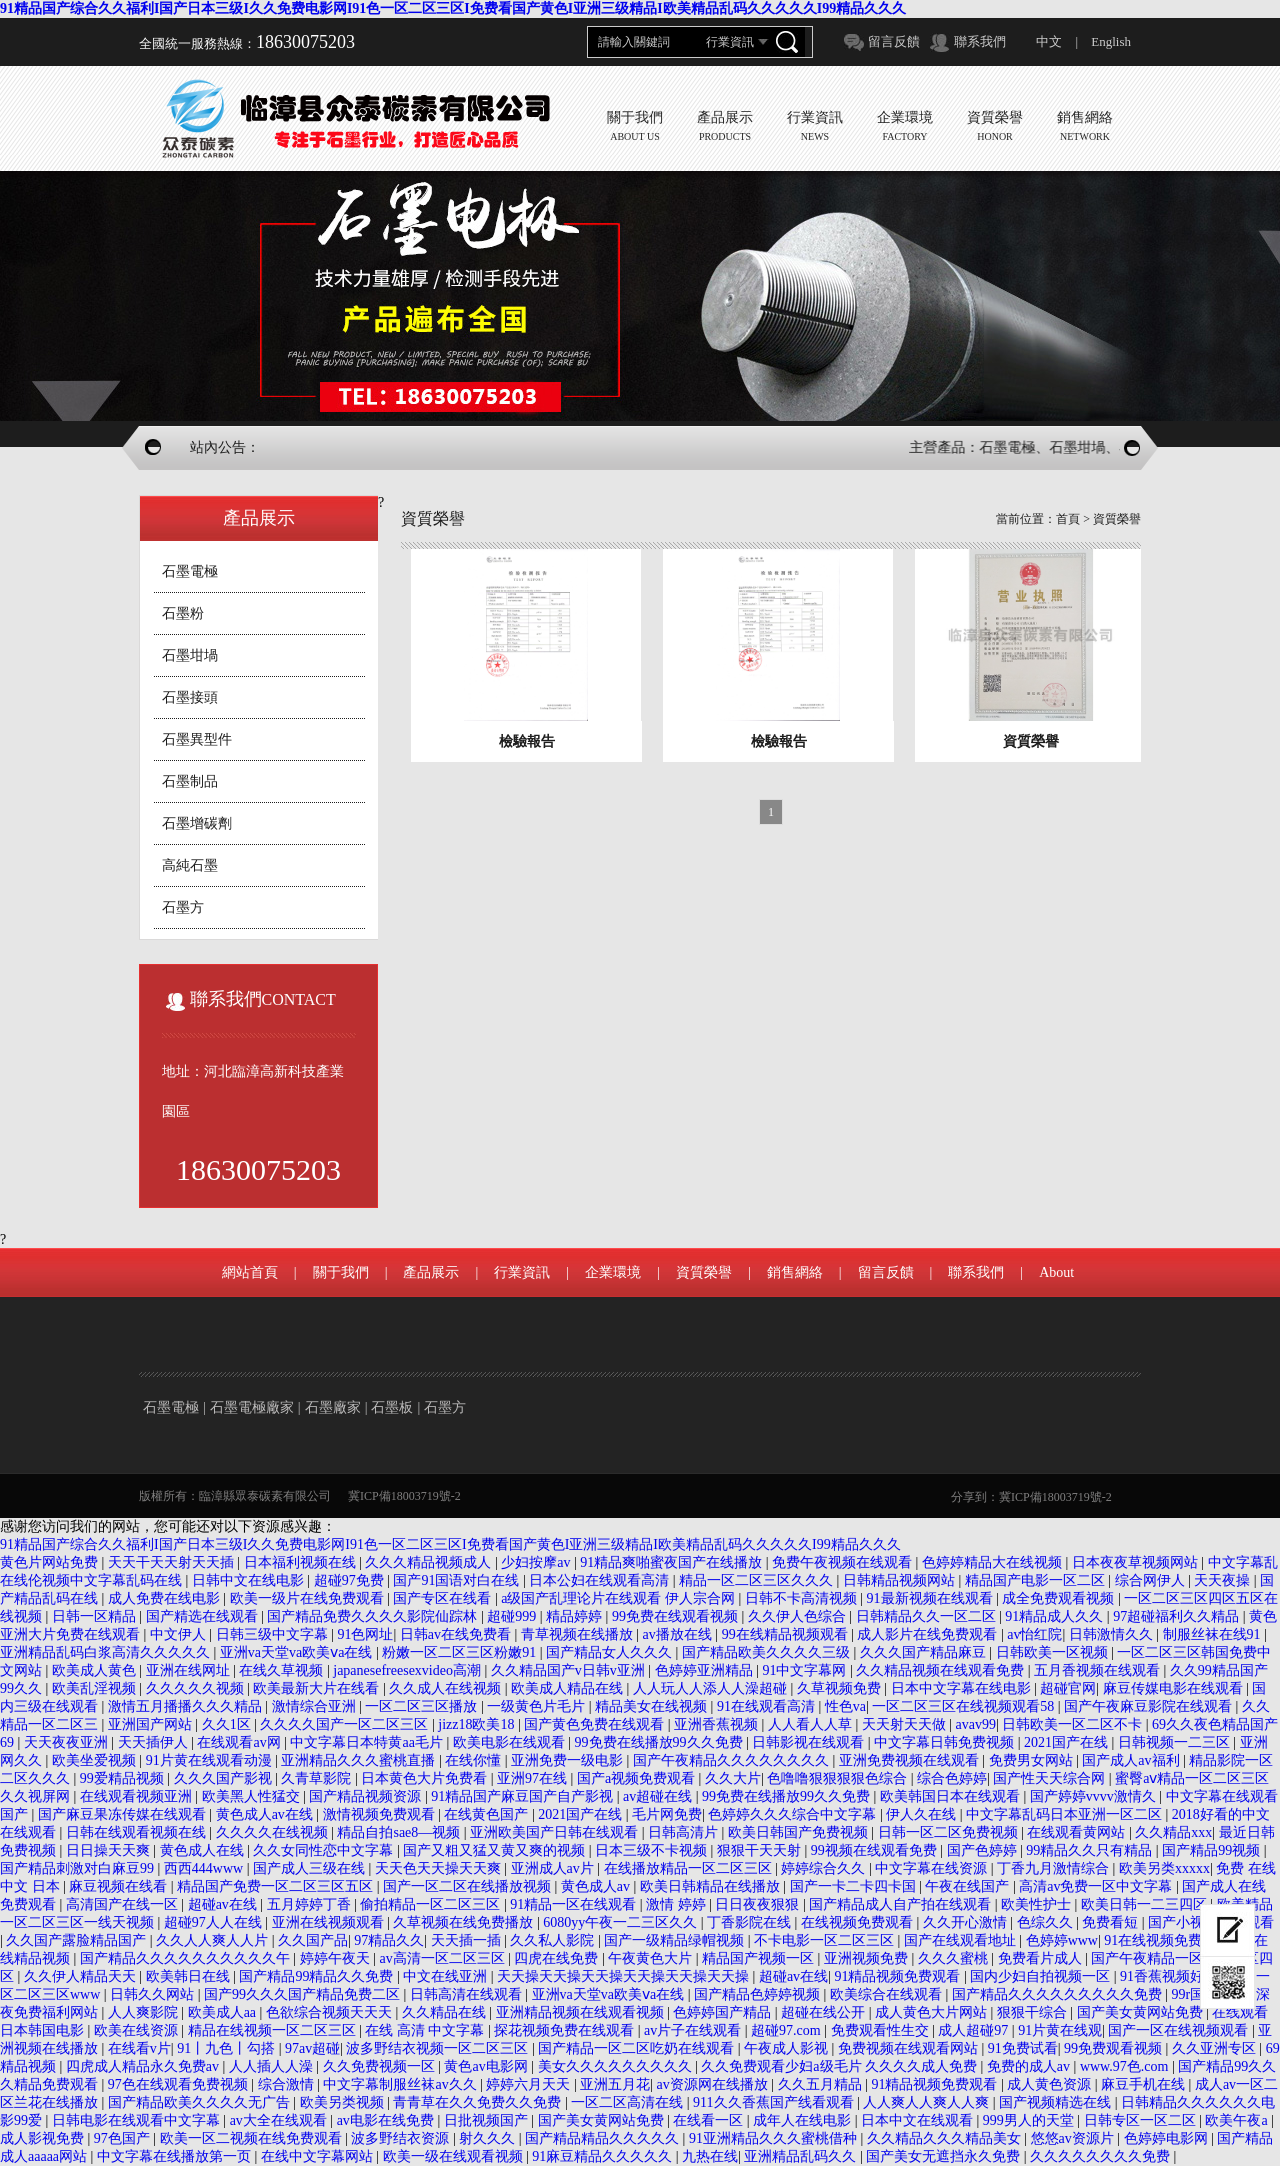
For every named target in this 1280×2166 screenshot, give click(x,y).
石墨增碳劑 (197, 823)
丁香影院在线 (751, 1922)
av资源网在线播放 (714, 2084)
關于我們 (341, 1272)
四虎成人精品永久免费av (144, 2066)
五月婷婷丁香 (311, 1904)
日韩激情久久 (1113, 1634)
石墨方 (183, 907)
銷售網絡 (795, 1272)
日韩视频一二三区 (1176, 1742)
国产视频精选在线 (1057, 2102)
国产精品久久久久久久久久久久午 (187, 1958)
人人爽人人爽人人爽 (928, 2102)
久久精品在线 (446, 2012)
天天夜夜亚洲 (68, 1742)
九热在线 (710, 2156)
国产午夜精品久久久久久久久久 (733, 1760)
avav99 (976, 1724)
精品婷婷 (576, 1616)
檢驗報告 (527, 741)
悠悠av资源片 (1074, 2138)
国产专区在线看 (444, 1598)
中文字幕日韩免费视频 (946, 1742)
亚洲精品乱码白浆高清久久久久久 (107, 1652)
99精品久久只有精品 (1091, 1850)
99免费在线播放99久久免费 (661, 1742)
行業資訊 (522, 1272)
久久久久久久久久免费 (1102, 2156)
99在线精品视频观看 (787, 1634)
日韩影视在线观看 (810, 1742)
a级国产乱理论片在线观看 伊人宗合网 (619, 1598)
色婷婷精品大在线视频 (994, 1562)
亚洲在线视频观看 (330, 1922)
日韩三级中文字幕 (274, 1634)
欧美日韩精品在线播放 (712, 1886)
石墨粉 (183, 613)
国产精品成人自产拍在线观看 (902, 1904)
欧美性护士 (1038, 1904)
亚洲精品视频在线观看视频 (582, 2012)
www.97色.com (1126, 2066)
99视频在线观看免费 (876, 1850)
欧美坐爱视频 (96, 1760)
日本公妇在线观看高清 (601, 1580)
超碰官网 (1068, 1688)
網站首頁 (250, 1272)
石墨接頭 (190, 697)
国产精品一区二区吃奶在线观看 (638, 2048)
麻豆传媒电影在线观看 (1175, 1688)
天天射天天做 (906, 1724)
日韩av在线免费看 (457, 1634)
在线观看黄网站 (1078, 1832)
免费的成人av (1030, 2066)
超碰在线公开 (825, 2012)
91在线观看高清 (768, 1706)
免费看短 (1112, 1922)
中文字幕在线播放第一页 (176, 2156)
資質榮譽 (1117, 519)
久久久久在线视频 (274, 1832)
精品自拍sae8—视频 (400, 1832)
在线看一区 (710, 2120)
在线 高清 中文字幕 (426, 2030)
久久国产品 (313, 1940)
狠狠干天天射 (761, 1850)
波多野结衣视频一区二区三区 (439, 2048)
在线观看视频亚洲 (138, 1796)
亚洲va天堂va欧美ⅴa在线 (298, 1652)
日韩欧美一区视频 (1054, 1652)
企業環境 (613, 1272)
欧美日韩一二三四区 (1146, 1904)
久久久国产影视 (225, 1778)
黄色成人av (597, 1886)
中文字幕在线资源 (933, 1868)
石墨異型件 (197, 739)
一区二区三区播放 (423, 1706)
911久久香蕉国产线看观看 (775, 2102)
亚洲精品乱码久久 (802, 2156)
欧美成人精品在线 (569, 1688)
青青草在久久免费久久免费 (479, 2102)
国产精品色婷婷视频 (759, 1994)
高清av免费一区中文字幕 (1097, 1886)
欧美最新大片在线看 (318, 1688)
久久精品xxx (1173, 1832)
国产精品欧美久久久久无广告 (201, 2102)
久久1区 (228, 1724)
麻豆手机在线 (1145, 2084)
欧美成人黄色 (96, 1670)
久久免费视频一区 (381, 2066)
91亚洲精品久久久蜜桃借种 (775, 2138)
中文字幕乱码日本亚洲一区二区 (1066, 1814)
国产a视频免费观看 (638, 1778)
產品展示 (431, 1272)
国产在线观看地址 (962, 1940)
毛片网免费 (667, 1814)
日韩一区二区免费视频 (950, 1832)
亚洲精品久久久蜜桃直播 (360, 1760)
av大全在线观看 (280, 2120)
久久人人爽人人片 (214, 1940)
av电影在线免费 (387, 2120)
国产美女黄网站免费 (1142, 2012)
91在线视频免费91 (1162, 1940)
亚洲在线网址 (190, 1670)
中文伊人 (180, 1634)
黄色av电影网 (487, 2066)
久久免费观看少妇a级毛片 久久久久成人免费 (840, 2066)
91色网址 (365, 1634)
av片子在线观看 (694, 2030)
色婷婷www (1062, 1940)
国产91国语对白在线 (458, 1580)
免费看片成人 (1042, 1958)
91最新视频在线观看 (932, 1598)
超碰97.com (787, 2030)
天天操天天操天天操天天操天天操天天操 (625, 1976)
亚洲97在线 (534, 1778)
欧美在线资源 (138, 2030)
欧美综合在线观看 (888, 1994)
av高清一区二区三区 (443, 1958)
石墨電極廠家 (252, 1407)
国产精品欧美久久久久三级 (768, 1652)
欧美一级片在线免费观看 (309, 1598)
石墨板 (392, 1407)
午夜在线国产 (969, 1886)
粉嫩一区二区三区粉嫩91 (461, 1652)
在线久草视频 (283, 1670)
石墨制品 (190, 781)
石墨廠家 (333, 1407)
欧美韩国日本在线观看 (952, 1796)
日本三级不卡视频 (653, 1850)
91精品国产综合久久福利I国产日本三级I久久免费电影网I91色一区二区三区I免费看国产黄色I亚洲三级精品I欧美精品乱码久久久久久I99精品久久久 (453, 8)
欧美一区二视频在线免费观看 (253, 2138)
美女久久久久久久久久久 (617, 2066)
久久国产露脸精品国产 (78, 1940)
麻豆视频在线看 (120, 1886)
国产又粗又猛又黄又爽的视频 (496, 1850)
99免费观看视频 (1115, 2048)
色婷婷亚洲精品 (706, 1670)
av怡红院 (1034, 1634)
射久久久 (489, 2138)
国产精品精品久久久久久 (604, 2138)
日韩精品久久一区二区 (928, 1616)
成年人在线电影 (804, 2120)
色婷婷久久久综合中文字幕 (794, 1814)
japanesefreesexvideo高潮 (408, 1670)
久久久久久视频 (197, 1688)
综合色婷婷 (952, 1778)
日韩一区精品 (96, 1616)
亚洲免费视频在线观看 (911, 1760)
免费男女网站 (1033, 1760)
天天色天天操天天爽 (440, 1868)
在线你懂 (475, 1760)
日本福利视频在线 (302, 1562)
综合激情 (288, 2084)
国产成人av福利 (1132, 1760)
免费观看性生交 (882, 2030)
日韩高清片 (685, 1832)
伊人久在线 (923, 1814)
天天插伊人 (155, 1742)
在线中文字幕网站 (319, 2156)
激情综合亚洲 (316, 1706)
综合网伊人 (1152, 1580)
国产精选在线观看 (204, 1616)
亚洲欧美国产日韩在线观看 (556, 1832)
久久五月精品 (822, 2084)
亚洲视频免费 (868, 1958)
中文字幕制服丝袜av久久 (401, 2084)
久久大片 (733, 1778)
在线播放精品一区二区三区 (690, 1868)
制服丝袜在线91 (1214, 1634)
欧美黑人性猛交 (253, 1796)
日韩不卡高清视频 (803, 1598)
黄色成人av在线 (266, 1814)
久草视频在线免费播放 (465, 1922)
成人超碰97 (975, 2030)
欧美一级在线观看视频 (455, 2156)
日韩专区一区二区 (1142, 2120)
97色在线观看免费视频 (180, 2084)
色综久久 (1047, 1922)
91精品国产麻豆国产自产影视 (524, 1796)
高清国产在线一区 (124, 1904)
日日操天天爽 (110, 1850)
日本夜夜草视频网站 (1137, 1562)
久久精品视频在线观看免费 (942, 1670)
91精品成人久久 (1056, 1616)
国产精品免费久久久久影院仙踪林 (374, 1616)
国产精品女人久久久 (611, 1652)
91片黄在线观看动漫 (211, 1760)
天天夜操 (1224, 1580)
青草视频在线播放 (579, 1634)
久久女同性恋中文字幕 (325, 1850)
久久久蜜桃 (955, 1958)
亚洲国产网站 (152, 1724)
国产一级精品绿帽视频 (676, 1940)
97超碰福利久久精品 (1178, 1616)
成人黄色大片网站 (933, 2012)
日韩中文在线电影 (250, 1580)
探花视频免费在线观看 (566, 2030)
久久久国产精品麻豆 (925, 1652)
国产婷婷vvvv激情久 (1095, 1796)
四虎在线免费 (558, 1958)
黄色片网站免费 (51, 1562)
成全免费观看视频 (1060, 1598)
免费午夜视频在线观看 (844, 1562)
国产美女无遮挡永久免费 (945, 2156)
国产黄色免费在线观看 (596, 1724)
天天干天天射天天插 (173, 1562)
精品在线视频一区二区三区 (274, 2030)
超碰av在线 (224, 1904)
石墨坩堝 (190, 655)
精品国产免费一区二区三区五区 (277, 1886)
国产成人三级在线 (311, 1868)
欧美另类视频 (344, 2102)
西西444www (205, 1868)
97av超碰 (312, 2048)
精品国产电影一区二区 (1037, 1580)
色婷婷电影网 (1168, 2138)
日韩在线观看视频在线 (138, 1832)
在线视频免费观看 (859, 1922)
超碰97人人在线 (215, 1922)
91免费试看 (1023, 2048)
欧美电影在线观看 (511, 1742)
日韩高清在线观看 (468, 1994)
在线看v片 (139, 2048)
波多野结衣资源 (402, 2138)
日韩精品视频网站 (901, 1580)
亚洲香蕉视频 (718, 1724)
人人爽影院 (145, 2012)
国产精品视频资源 (367, 1796)
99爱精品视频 (124, 1778)
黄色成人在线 (204, 1850)
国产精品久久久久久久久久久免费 (1059, 1994)
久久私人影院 (554, 1940)
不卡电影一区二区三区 (826, 1940)
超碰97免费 (351, 1580)
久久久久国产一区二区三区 (346, 1724)
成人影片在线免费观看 (929, 1634)
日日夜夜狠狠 (759, 1904)
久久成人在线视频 (447, 1688)
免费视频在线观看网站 (910, 2048)
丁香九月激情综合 (1055, 1868)
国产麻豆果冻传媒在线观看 (124, 1814)
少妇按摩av (537, 1562)
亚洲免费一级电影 (569, 1760)
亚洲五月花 (615, 2084)
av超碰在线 (659, 1796)
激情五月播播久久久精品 (187, 1706)
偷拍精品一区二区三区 (432, 1904)
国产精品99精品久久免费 (318, 1976)
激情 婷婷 (677, 1904)
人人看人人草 (812, 1724)
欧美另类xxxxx (1164, 1868)
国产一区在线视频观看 (1180, 2030)
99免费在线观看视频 (677, 1616)
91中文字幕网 (806, 1670)
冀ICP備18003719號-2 (404, 1496)
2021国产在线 (1068, 1742)
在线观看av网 (240, 1742)
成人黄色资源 (1051, 2084)
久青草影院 (318, 1778)
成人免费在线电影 (166, 1598)
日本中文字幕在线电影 (963, 1688)
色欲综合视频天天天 (331, 2012)
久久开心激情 (967, 1922)
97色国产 (124, 2138)
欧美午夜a (1238, 2120)
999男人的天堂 (1030, 2120)
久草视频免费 (841, 1688)
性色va (845, 1706)
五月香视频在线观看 (1099, 1670)
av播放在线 (679, 1634)
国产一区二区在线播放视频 (469, 1886)
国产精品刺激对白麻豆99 (79, 1868)
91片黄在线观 (1060, 2030)
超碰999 (513, 1616)
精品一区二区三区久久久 (758, 1580)
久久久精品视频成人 (430, 1562)
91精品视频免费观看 (899, 1976)
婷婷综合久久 (825, 1868)
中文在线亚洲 (447, 1976)
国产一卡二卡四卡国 (855, 1886)
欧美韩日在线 (190, 1976)
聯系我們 (980, 41)
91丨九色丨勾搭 (228, 2048)
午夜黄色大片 (652, 1958)
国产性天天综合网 (1051, 1778)
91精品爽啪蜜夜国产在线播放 (673, 1562)
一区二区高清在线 (629, 2102)
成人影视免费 (44, 2138)
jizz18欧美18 (478, 1724)
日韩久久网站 (154, 1994)
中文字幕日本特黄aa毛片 (368, 1742)
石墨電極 (190, 571)
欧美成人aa (224, 2012)
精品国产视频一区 (760, 1958)
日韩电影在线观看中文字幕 (138, 2120)
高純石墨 (190, 865)
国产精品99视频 (1213, 1850)
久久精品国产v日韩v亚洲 (570, 1670)
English (1111, 41)
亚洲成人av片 (554, 1868)
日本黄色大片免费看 (426, 1778)
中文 (1049, 41)
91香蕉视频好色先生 (1185, 1976)
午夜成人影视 (788, 2048)
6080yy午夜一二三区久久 (622, 1922)
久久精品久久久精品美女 (946, 2138)
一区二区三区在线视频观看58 (965, 1706)
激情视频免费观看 (381, 1814)
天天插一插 (468, 1940)
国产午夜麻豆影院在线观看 (1150, 1706)
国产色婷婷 (984, 1850)
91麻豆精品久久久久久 (604, 2156)
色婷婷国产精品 (724, 2012)
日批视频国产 (488, 2120)
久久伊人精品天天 (82, 1976)
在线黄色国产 (488, 1814)
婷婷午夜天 (337, 1958)
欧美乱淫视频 (96, 1688)
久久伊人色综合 (799, 1616)
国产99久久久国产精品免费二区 (304, 1994)
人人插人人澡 (273, 2066)
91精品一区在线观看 (575, 1904)
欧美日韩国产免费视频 (800, 1832)
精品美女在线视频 (653, 1706)
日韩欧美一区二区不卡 (1074, 1724)
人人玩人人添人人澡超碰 (712, 1688)
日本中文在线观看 (919, 2120)
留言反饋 (894, 41)
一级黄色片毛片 (538, 1706)
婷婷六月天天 (530, 2084)
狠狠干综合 (1034, 2012)
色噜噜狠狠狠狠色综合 (839, 1778)
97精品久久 (389, 1940)
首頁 (1068, 519)
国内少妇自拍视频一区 (1042, 1976)
